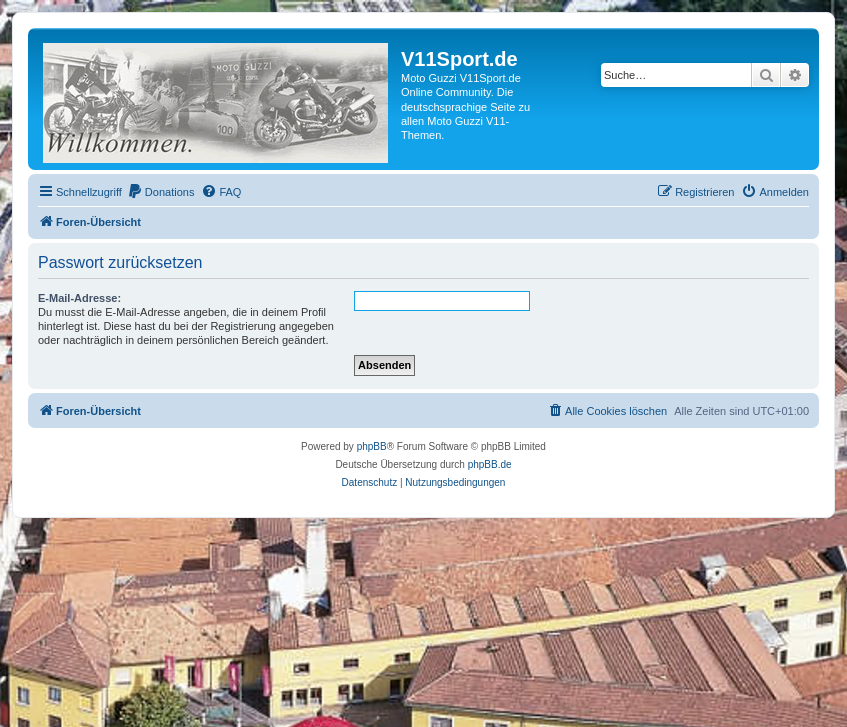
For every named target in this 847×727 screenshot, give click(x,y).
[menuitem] (161, 192)
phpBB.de (490, 464)
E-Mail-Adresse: (79, 298)
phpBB (372, 446)
